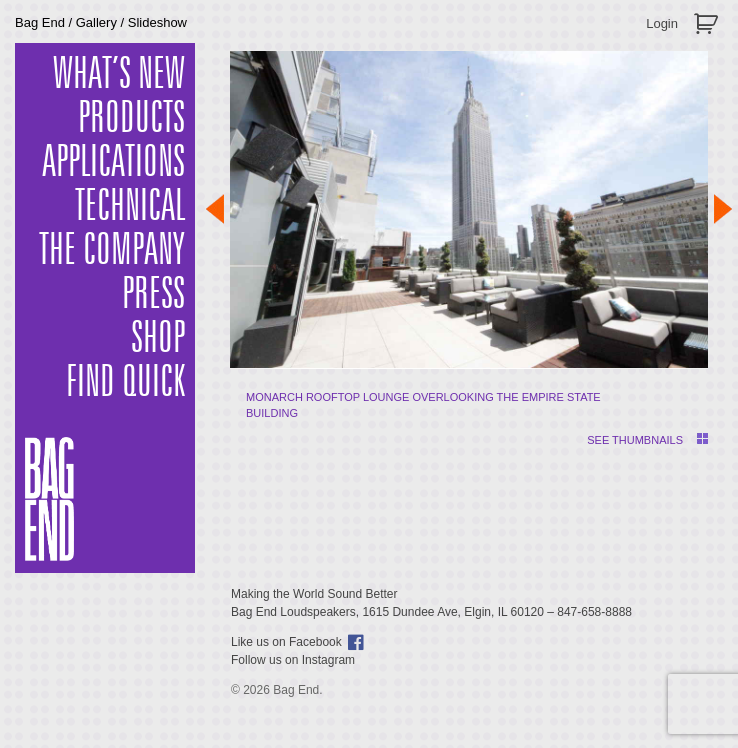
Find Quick (125, 383)
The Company (112, 251)
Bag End (40, 22)
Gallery (96, 22)
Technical (130, 207)
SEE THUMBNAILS (635, 440)
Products (131, 119)
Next (723, 209)
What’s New (119, 75)
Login (662, 23)
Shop (158, 339)
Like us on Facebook (286, 642)
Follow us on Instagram (293, 660)
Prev (215, 209)
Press (153, 295)
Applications (113, 163)
